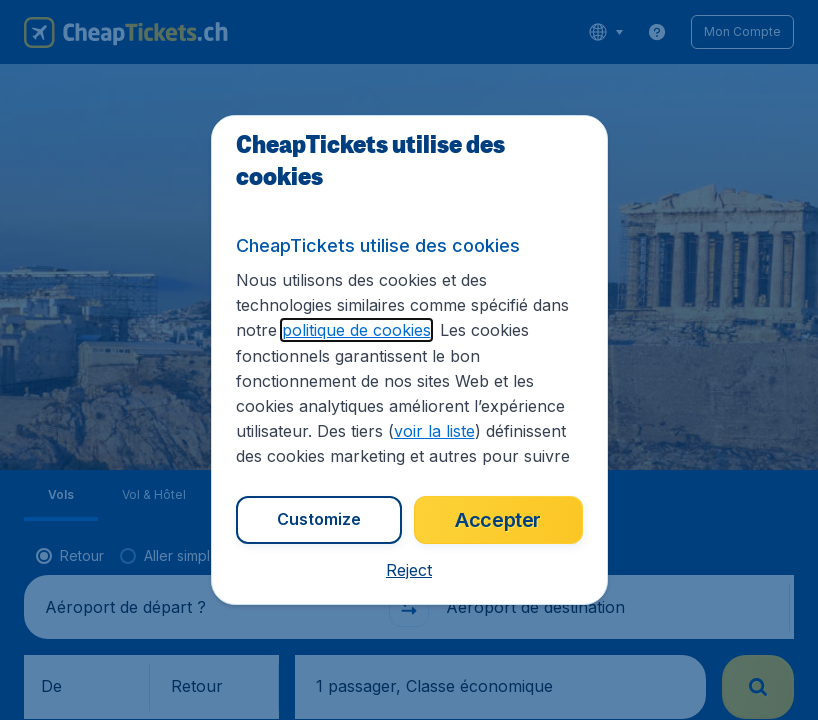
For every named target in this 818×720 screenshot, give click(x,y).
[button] (409, 570)
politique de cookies (356, 330)
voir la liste (434, 431)
